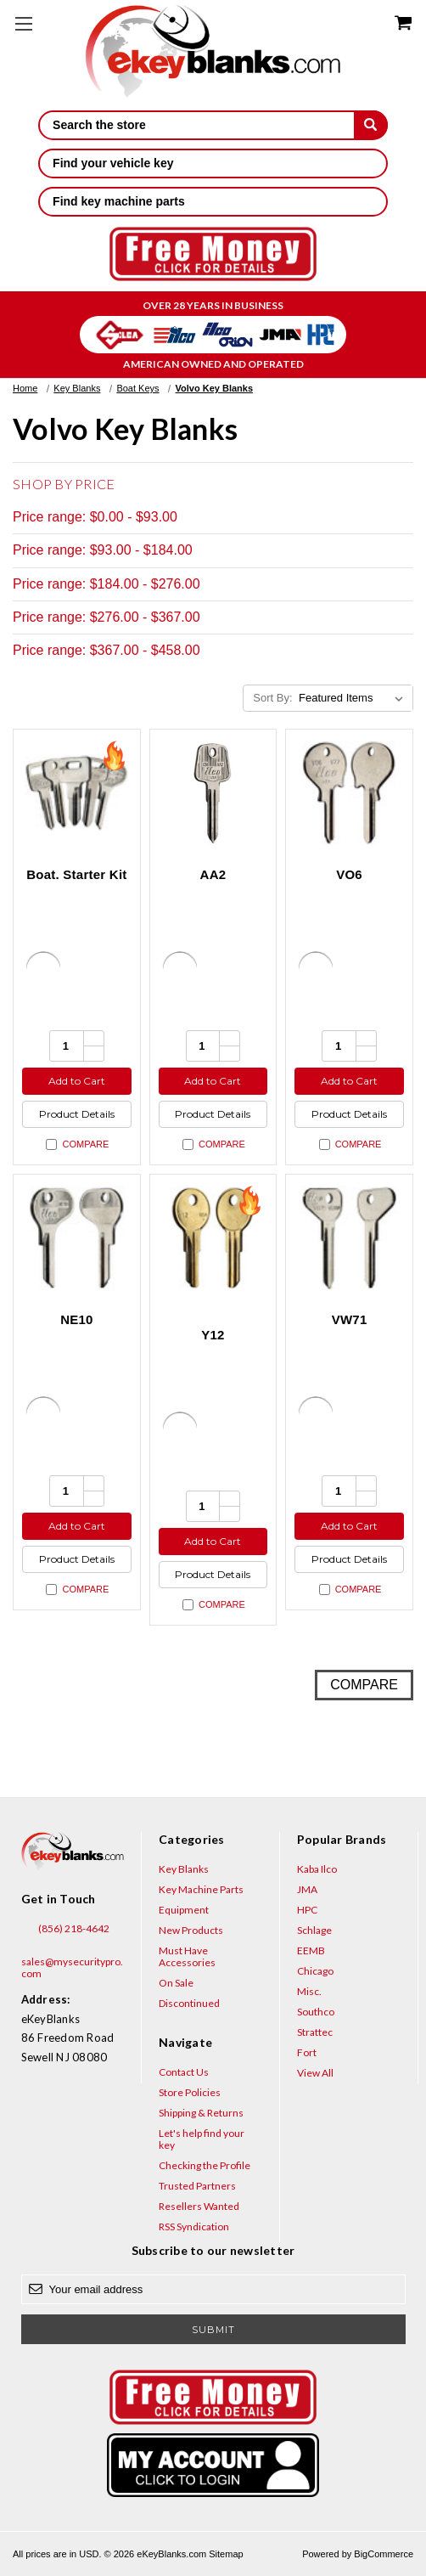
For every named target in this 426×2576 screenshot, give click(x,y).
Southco (315, 2011)
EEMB (311, 1950)
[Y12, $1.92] (213, 1238)
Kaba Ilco (317, 1869)
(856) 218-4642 (65, 1929)
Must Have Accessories (187, 1956)
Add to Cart (76, 1080)
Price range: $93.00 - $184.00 (103, 550)
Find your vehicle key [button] (213, 163)
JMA (307, 1889)
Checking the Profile (204, 2165)
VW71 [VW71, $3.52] (349, 1319)
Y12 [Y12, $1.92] (212, 1334)
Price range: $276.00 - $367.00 (106, 617)
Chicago (315, 1970)
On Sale (176, 1982)
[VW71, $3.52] (349, 1238)
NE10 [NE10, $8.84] (76, 1319)
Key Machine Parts (201, 1889)
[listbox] (354, 698)
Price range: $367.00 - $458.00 (106, 650)
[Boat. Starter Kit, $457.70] (77, 793)
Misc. (309, 1991)
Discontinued (189, 2003)
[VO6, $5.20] (349, 793)
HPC (307, 1909)
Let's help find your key (201, 2139)
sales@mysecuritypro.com (72, 1962)
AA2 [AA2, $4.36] (213, 874)
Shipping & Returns (201, 2112)
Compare (77, 1144)
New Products (191, 1930)
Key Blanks (184, 1869)
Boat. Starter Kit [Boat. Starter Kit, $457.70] (76, 874)
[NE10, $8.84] (77, 1238)
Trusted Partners (197, 2185)
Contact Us (184, 2072)
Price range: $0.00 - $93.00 (95, 517)
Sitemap (226, 2554)
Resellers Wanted (199, 2206)
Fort (307, 2052)
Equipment (184, 1909)
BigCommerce (383, 2554)
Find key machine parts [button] (213, 201)
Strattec (315, 2032)
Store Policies (190, 2092)
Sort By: (272, 697)
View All (315, 2072)
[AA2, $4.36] (213, 793)
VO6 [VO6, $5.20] (349, 874)
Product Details (77, 1114)
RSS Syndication (194, 2226)
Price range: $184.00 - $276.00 (106, 584)
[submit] (371, 124)
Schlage (314, 1930)
